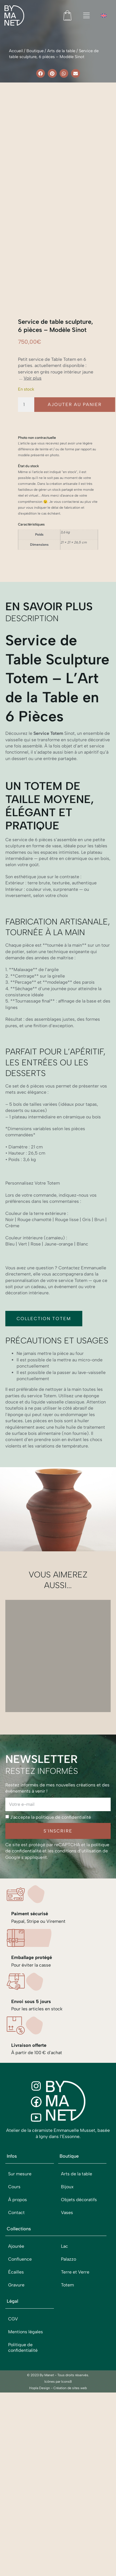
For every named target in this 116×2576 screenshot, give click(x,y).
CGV (13, 2373)
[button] (40, 73)
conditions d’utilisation (78, 1905)
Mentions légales (25, 2386)
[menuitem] (103, 15)
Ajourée (16, 2300)
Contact (16, 2266)
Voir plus (33, 431)
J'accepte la (50, 1871)
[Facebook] (36, 2155)
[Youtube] (36, 2171)
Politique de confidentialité (23, 2401)
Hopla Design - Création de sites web (58, 2442)
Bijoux (67, 2241)
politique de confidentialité (63, 1871)
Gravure (16, 2339)
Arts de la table (61, 50)
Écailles (16, 2326)
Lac (64, 2300)
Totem (67, 2339)
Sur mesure (19, 2228)
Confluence (20, 2313)
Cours (14, 2241)
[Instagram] (36, 2140)
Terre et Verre (75, 2326)
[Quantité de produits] (26, 458)
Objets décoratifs (79, 2253)
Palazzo (68, 2313)
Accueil (16, 50)
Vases (67, 2266)
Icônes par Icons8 (58, 2436)
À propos (17, 2253)
